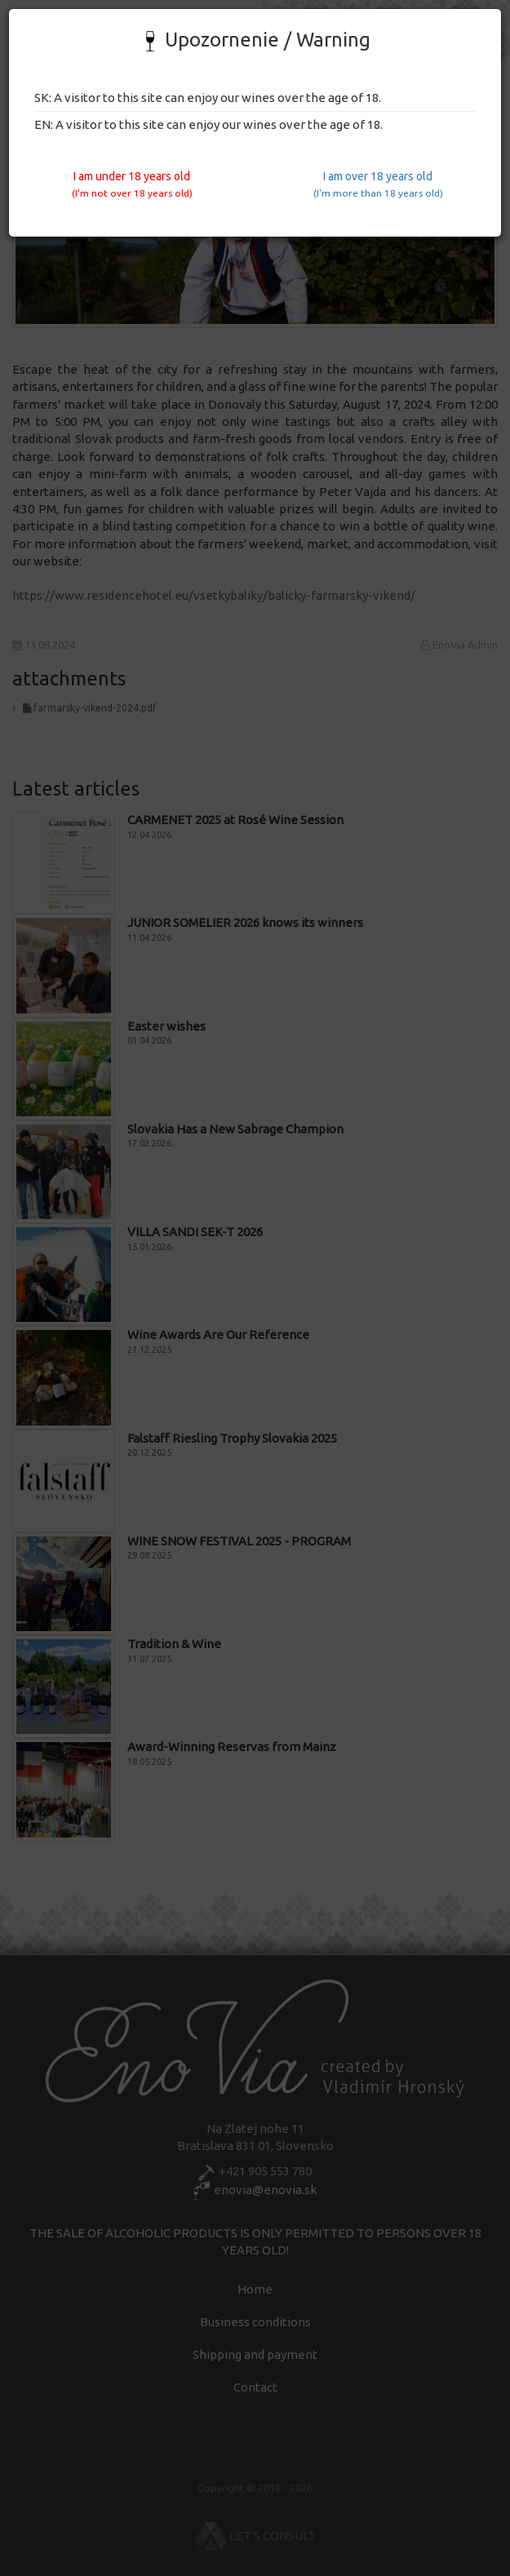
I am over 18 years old (378, 184)
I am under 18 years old (132, 184)
